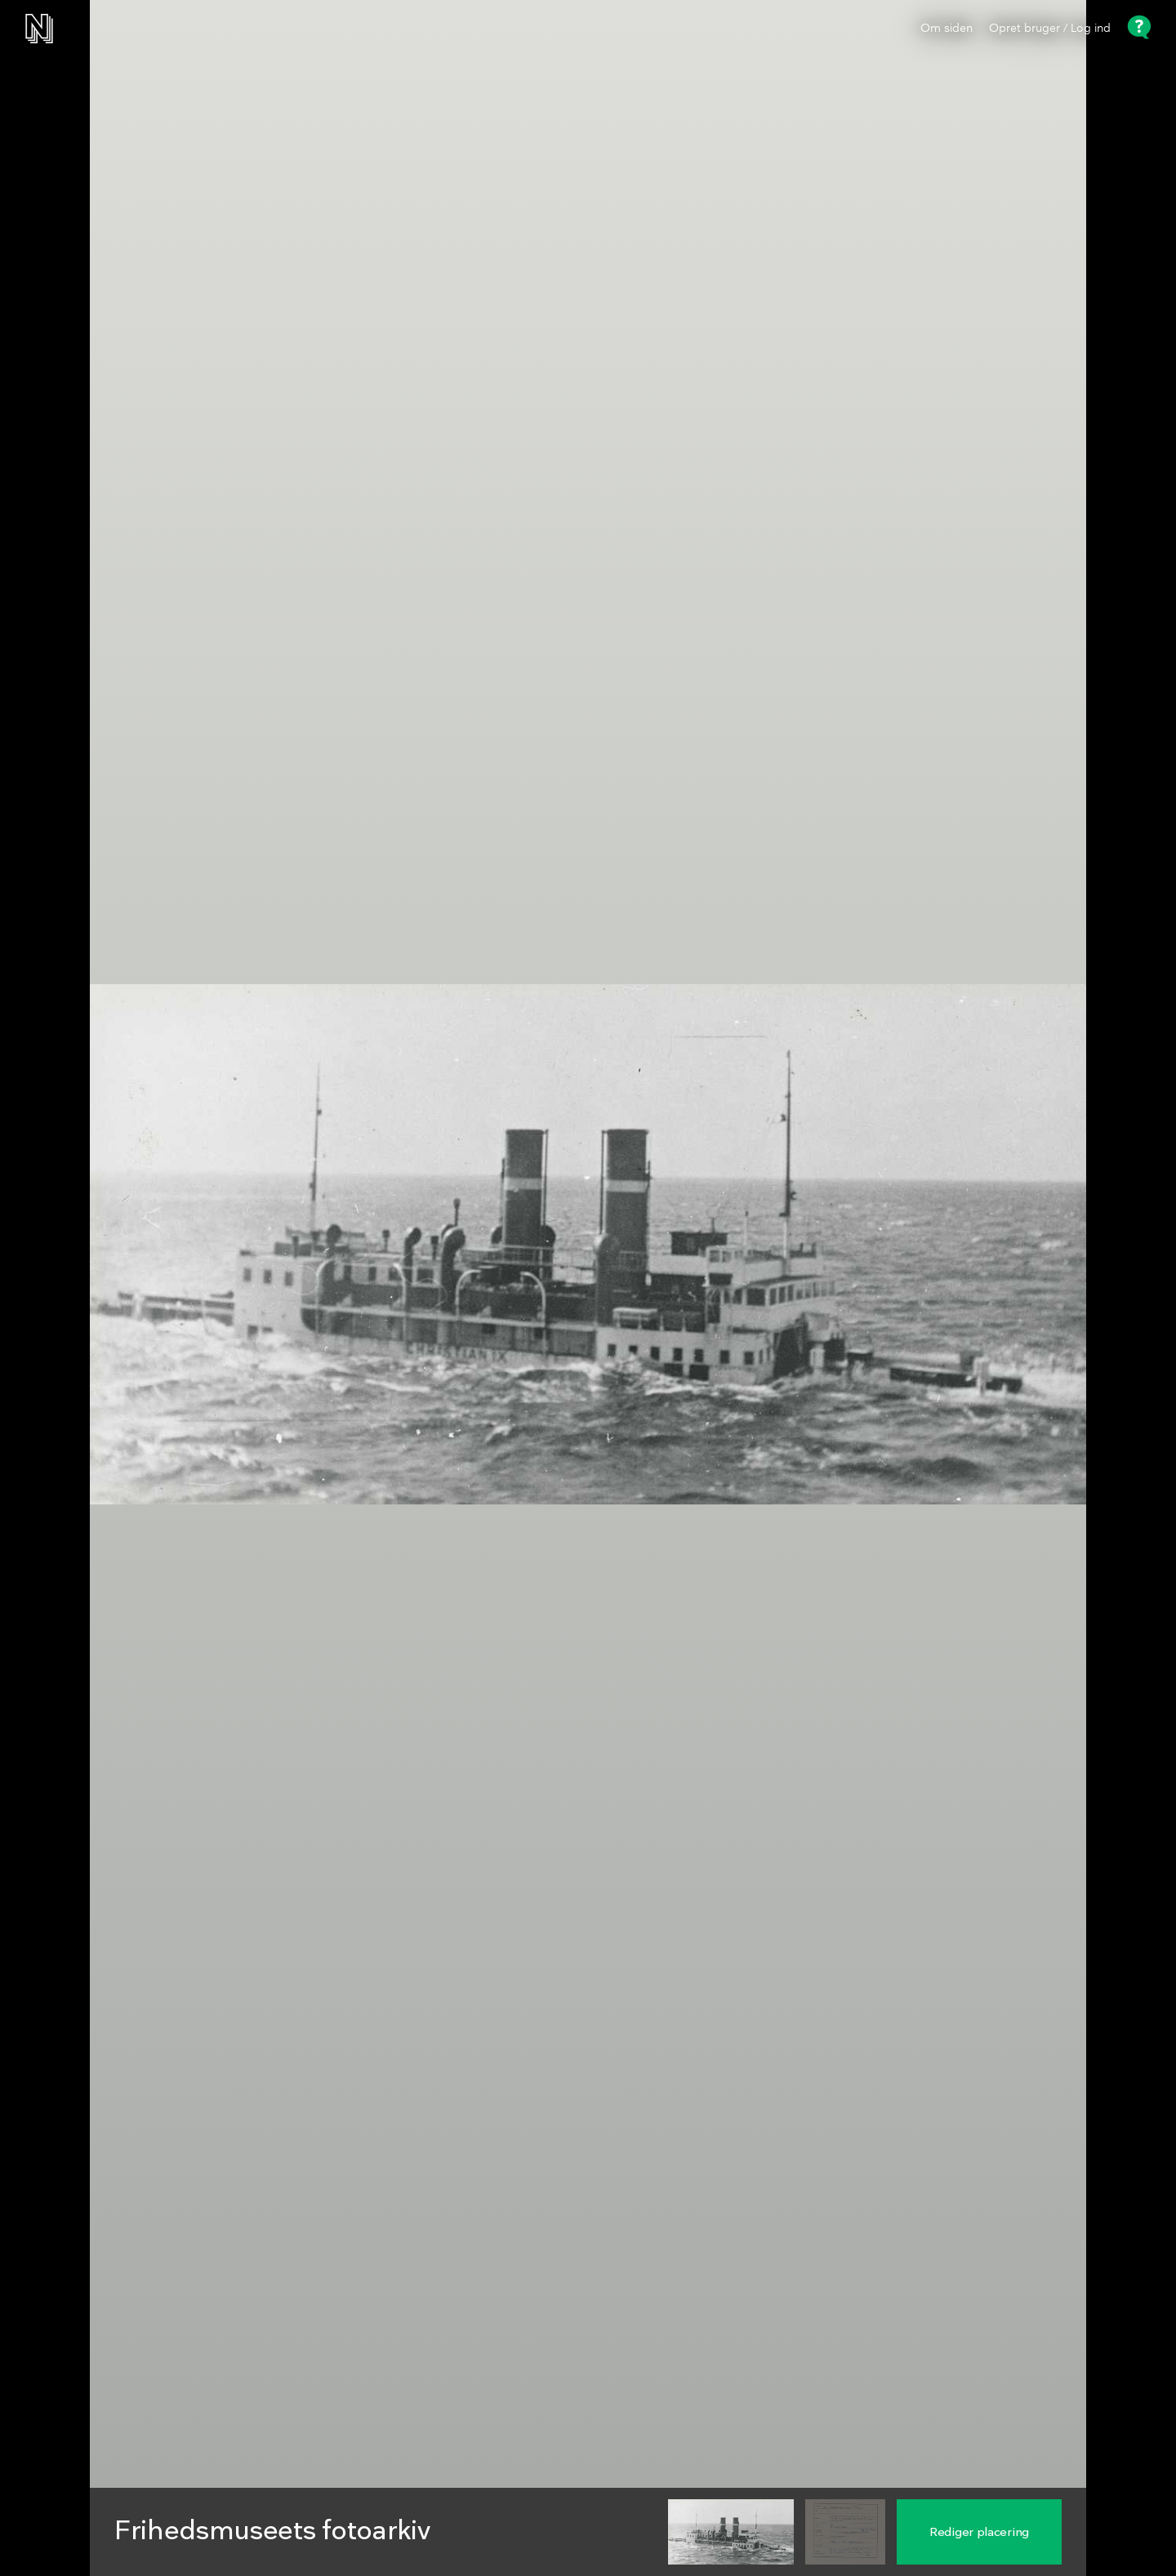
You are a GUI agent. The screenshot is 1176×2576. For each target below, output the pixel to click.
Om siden (946, 28)
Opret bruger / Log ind (1050, 28)
